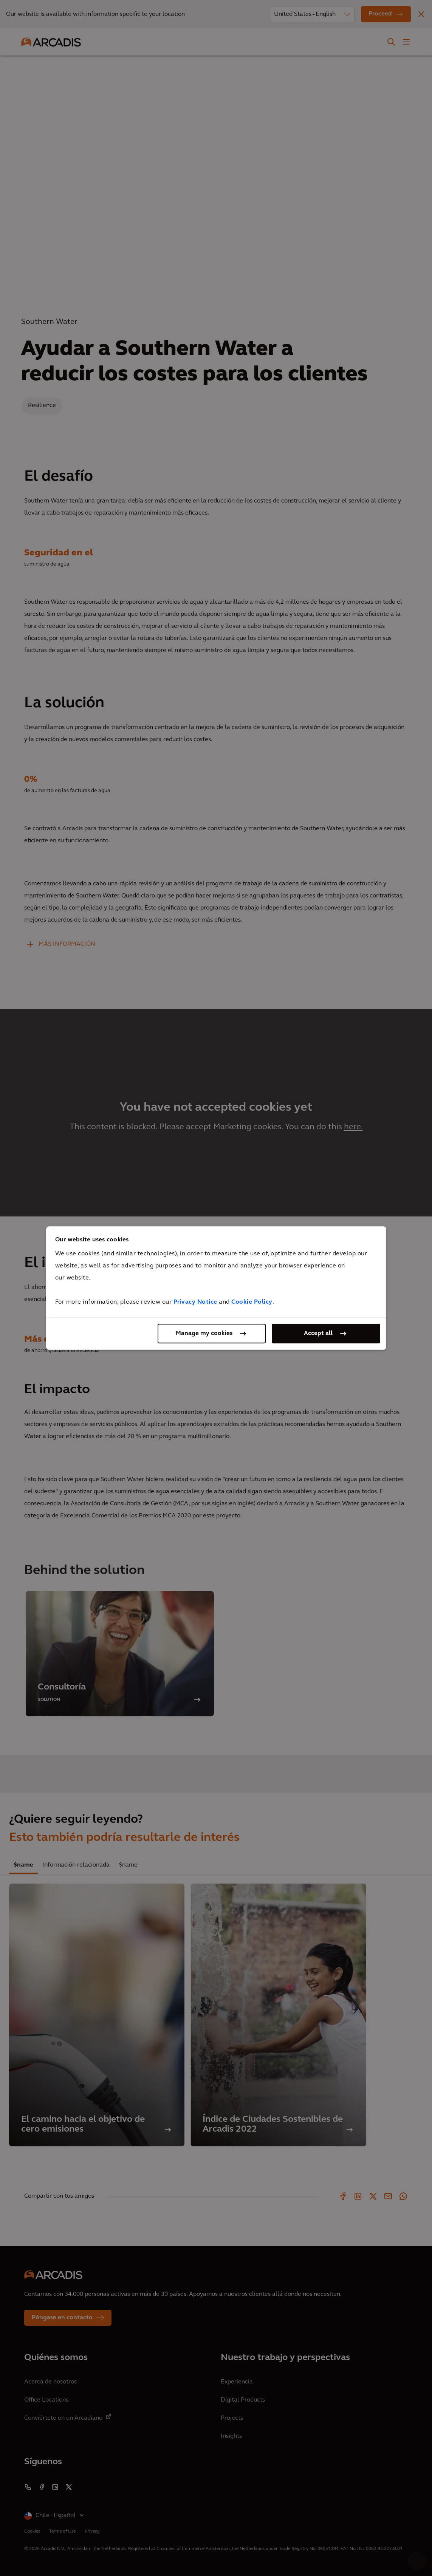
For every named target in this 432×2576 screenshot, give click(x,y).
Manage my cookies (204, 1333)
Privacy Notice (195, 1302)
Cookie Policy (252, 1302)
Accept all (318, 1333)
